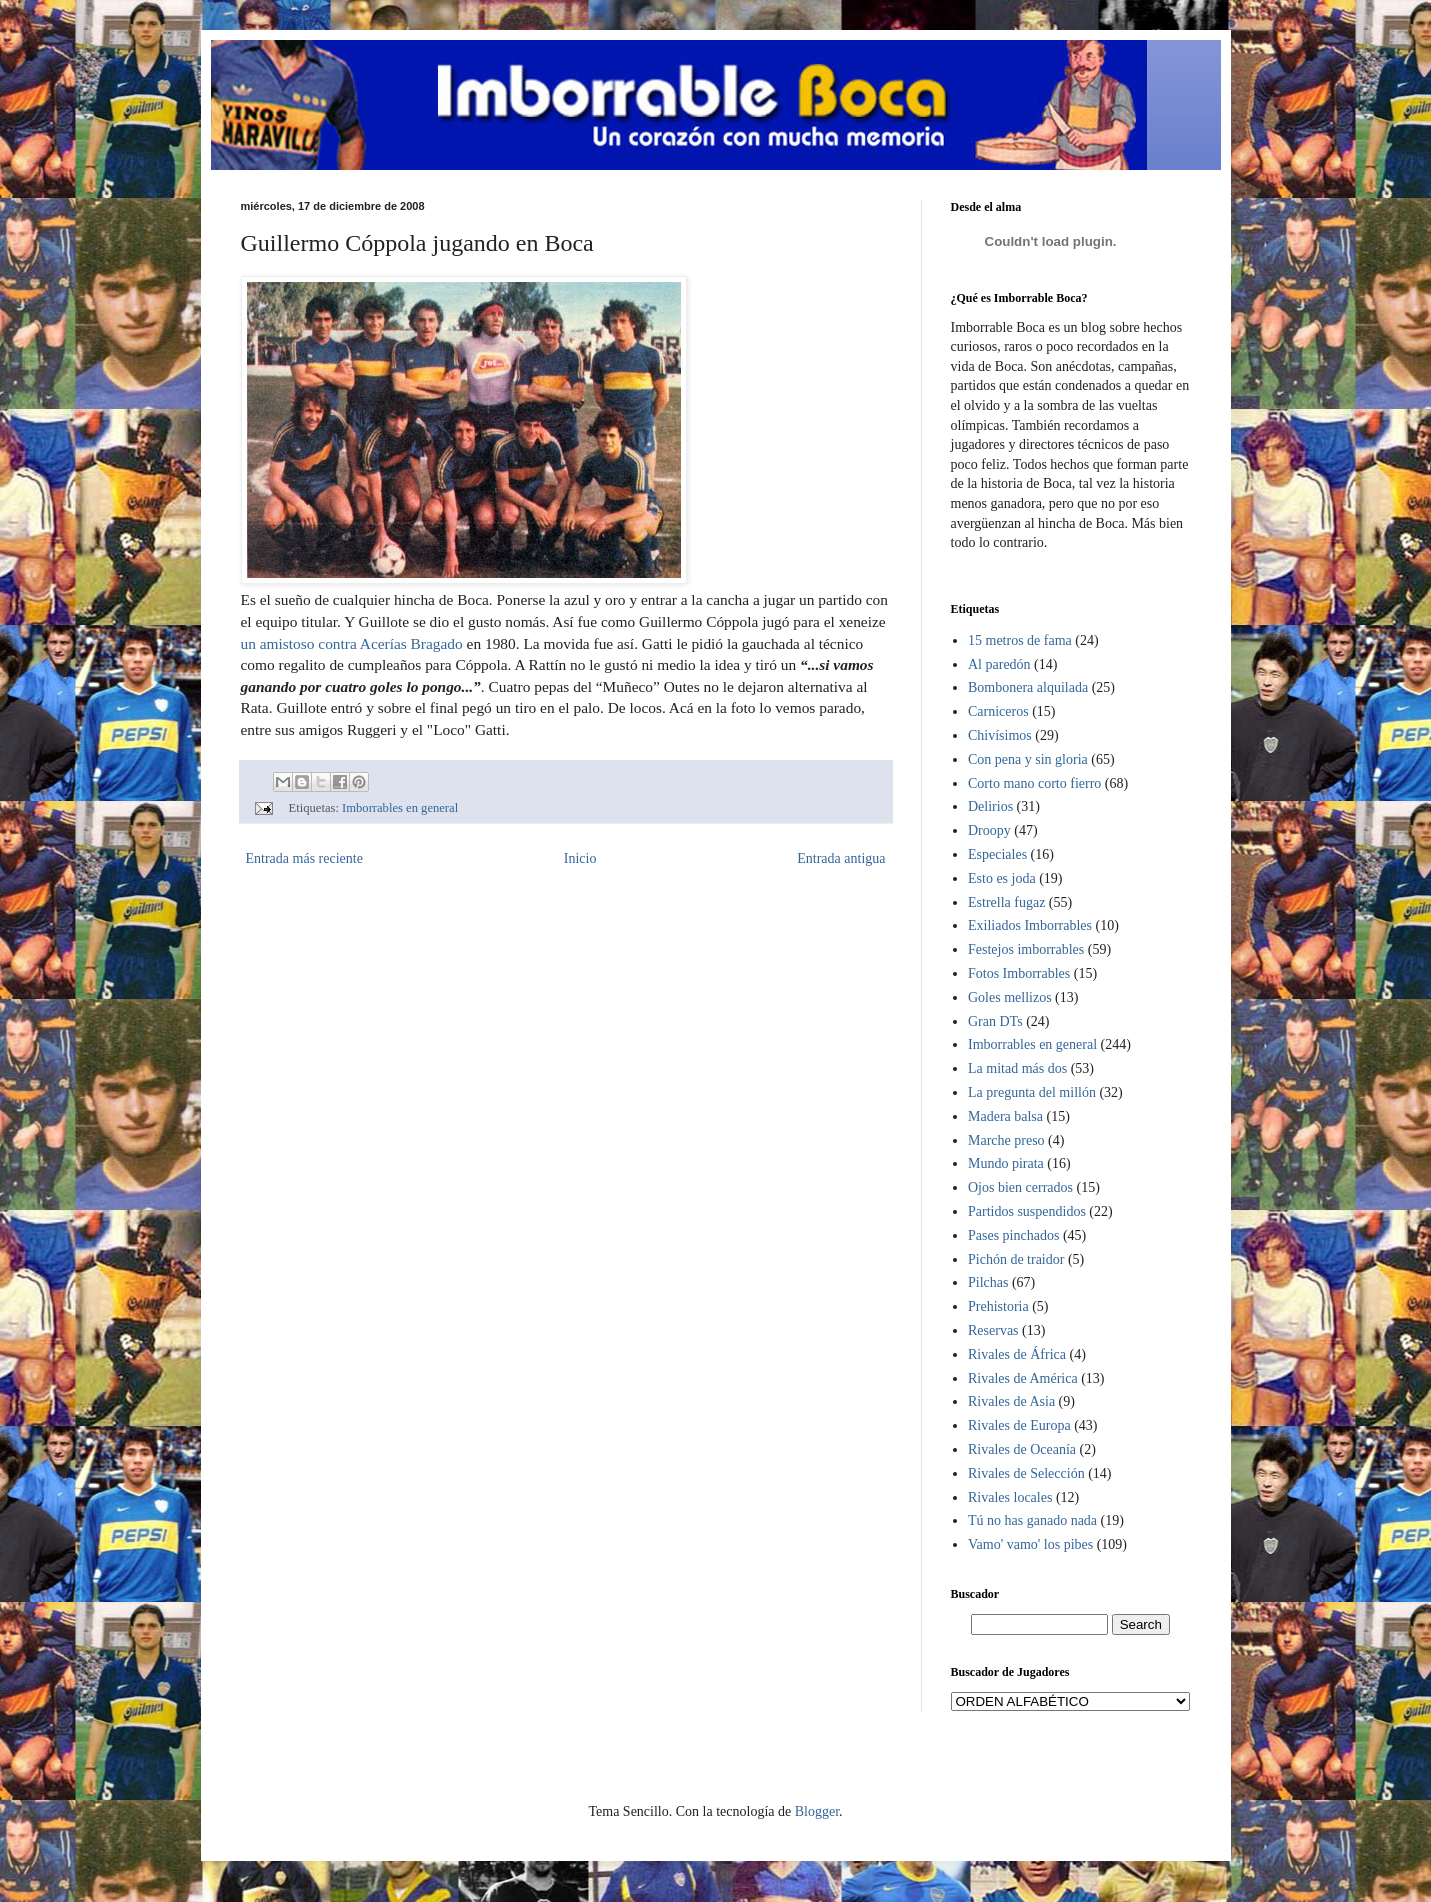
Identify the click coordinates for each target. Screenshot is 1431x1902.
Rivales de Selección (1026, 1473)
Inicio (580, 858)
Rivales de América (1023, 1378)
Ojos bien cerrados (1020, 1187)
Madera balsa (1005, 1116)
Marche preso (1006, 1140)
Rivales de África (1017, 1354)
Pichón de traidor (1016, 1259)
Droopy (989, 830)
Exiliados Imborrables (1030, 925)
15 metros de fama (1020, 640)
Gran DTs (995, 1021)
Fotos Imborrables (1019, 973)
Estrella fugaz (1006, 902)
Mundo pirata (1006, 1163)
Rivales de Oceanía (1022, 1449)
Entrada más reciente (304, 858)
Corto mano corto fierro (1034, 783)
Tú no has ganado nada (1032, 1520)
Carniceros (998, 711)
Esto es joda (1002, 878)
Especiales (997, 854)
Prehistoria (998, 1306)
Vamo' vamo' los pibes (1030, 1544)
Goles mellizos (1010, 997)
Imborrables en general (400, 808)
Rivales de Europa (1019, 1425)
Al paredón (999, 664)
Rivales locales (1010, 1497)
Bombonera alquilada (1028, 687)
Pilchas (988, 1282)
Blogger (817, 1811)
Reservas (993, 1330)
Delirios (990, 806)
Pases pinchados (1013, 1235)
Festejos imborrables (1026, 949)
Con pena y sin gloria (1028, 759)
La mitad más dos (1017, 1068)
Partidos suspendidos (1027, 1211)
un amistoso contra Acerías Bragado (352, 643)
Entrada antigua (841, 858)
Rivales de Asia (1011, 1401)
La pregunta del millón (1032, 1092)
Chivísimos (1000, 735)
